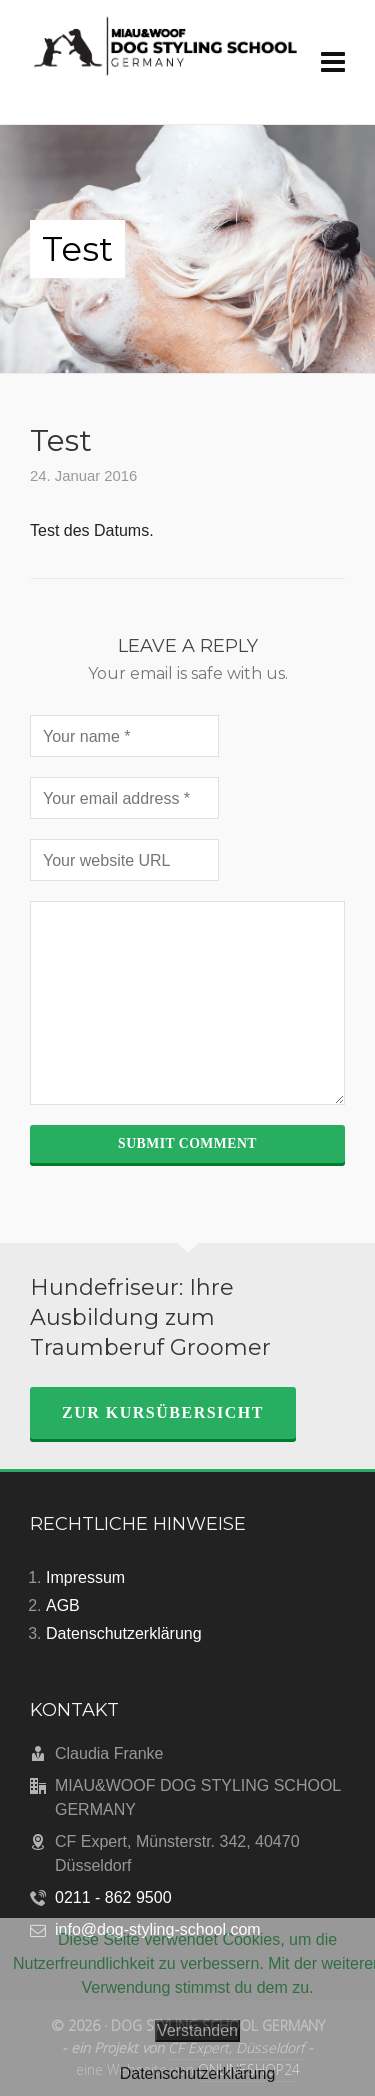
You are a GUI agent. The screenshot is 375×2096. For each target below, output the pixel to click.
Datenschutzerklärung (124, 1633)
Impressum (85, 1577)
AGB (63, 1605)
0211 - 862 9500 (113, 1897)
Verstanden (197, 2030)
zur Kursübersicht (163, 1412)
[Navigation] (333, 62)
